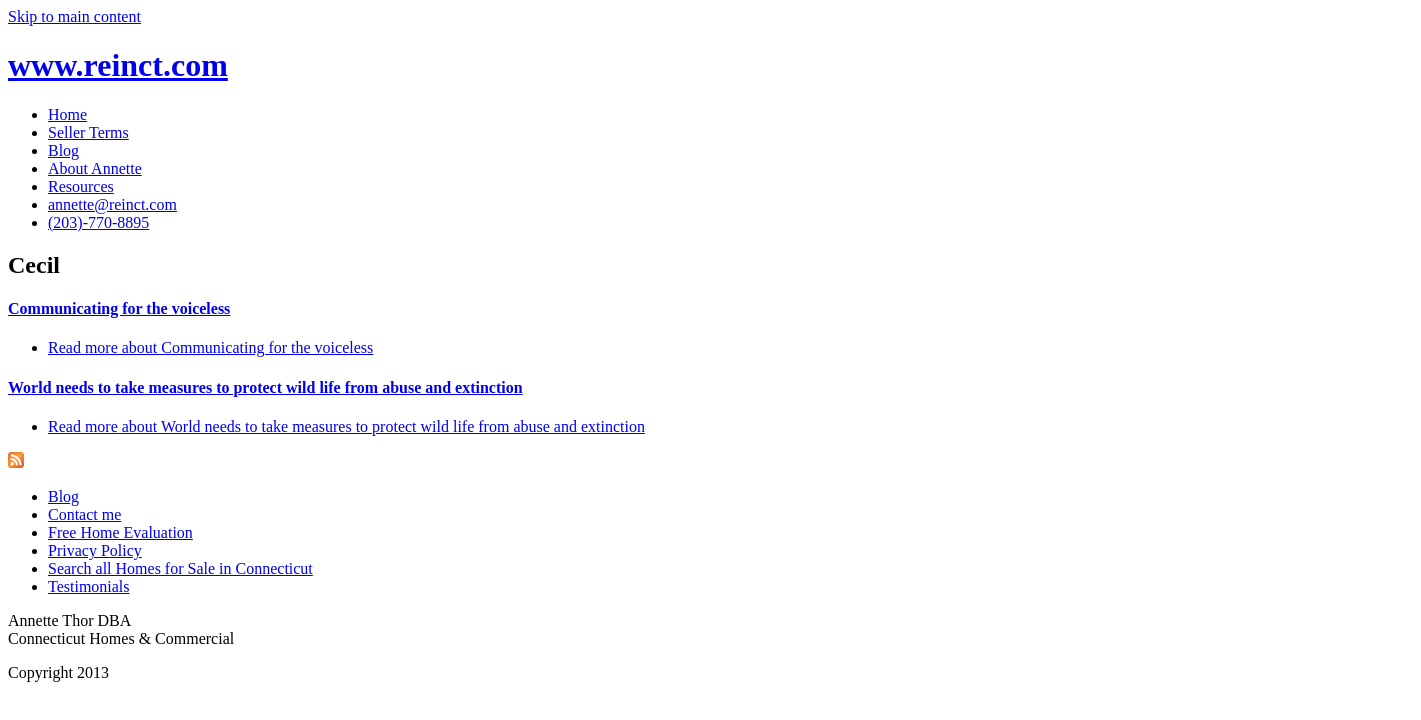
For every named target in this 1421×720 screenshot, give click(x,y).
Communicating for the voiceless (119, 308)
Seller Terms (88, 132)
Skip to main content (74, 16)
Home (67, 114)
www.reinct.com (118, 65)
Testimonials (89, 586)
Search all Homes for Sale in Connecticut (180, 568)
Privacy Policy (95, 550)
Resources (81, 186)
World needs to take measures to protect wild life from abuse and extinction (265, 387)
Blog (63, 150)
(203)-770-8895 (98, 222)
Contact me (84, 514)
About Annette (95, 168)
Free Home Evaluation (120, 532)
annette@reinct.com (112, 204)
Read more (210, 347)
